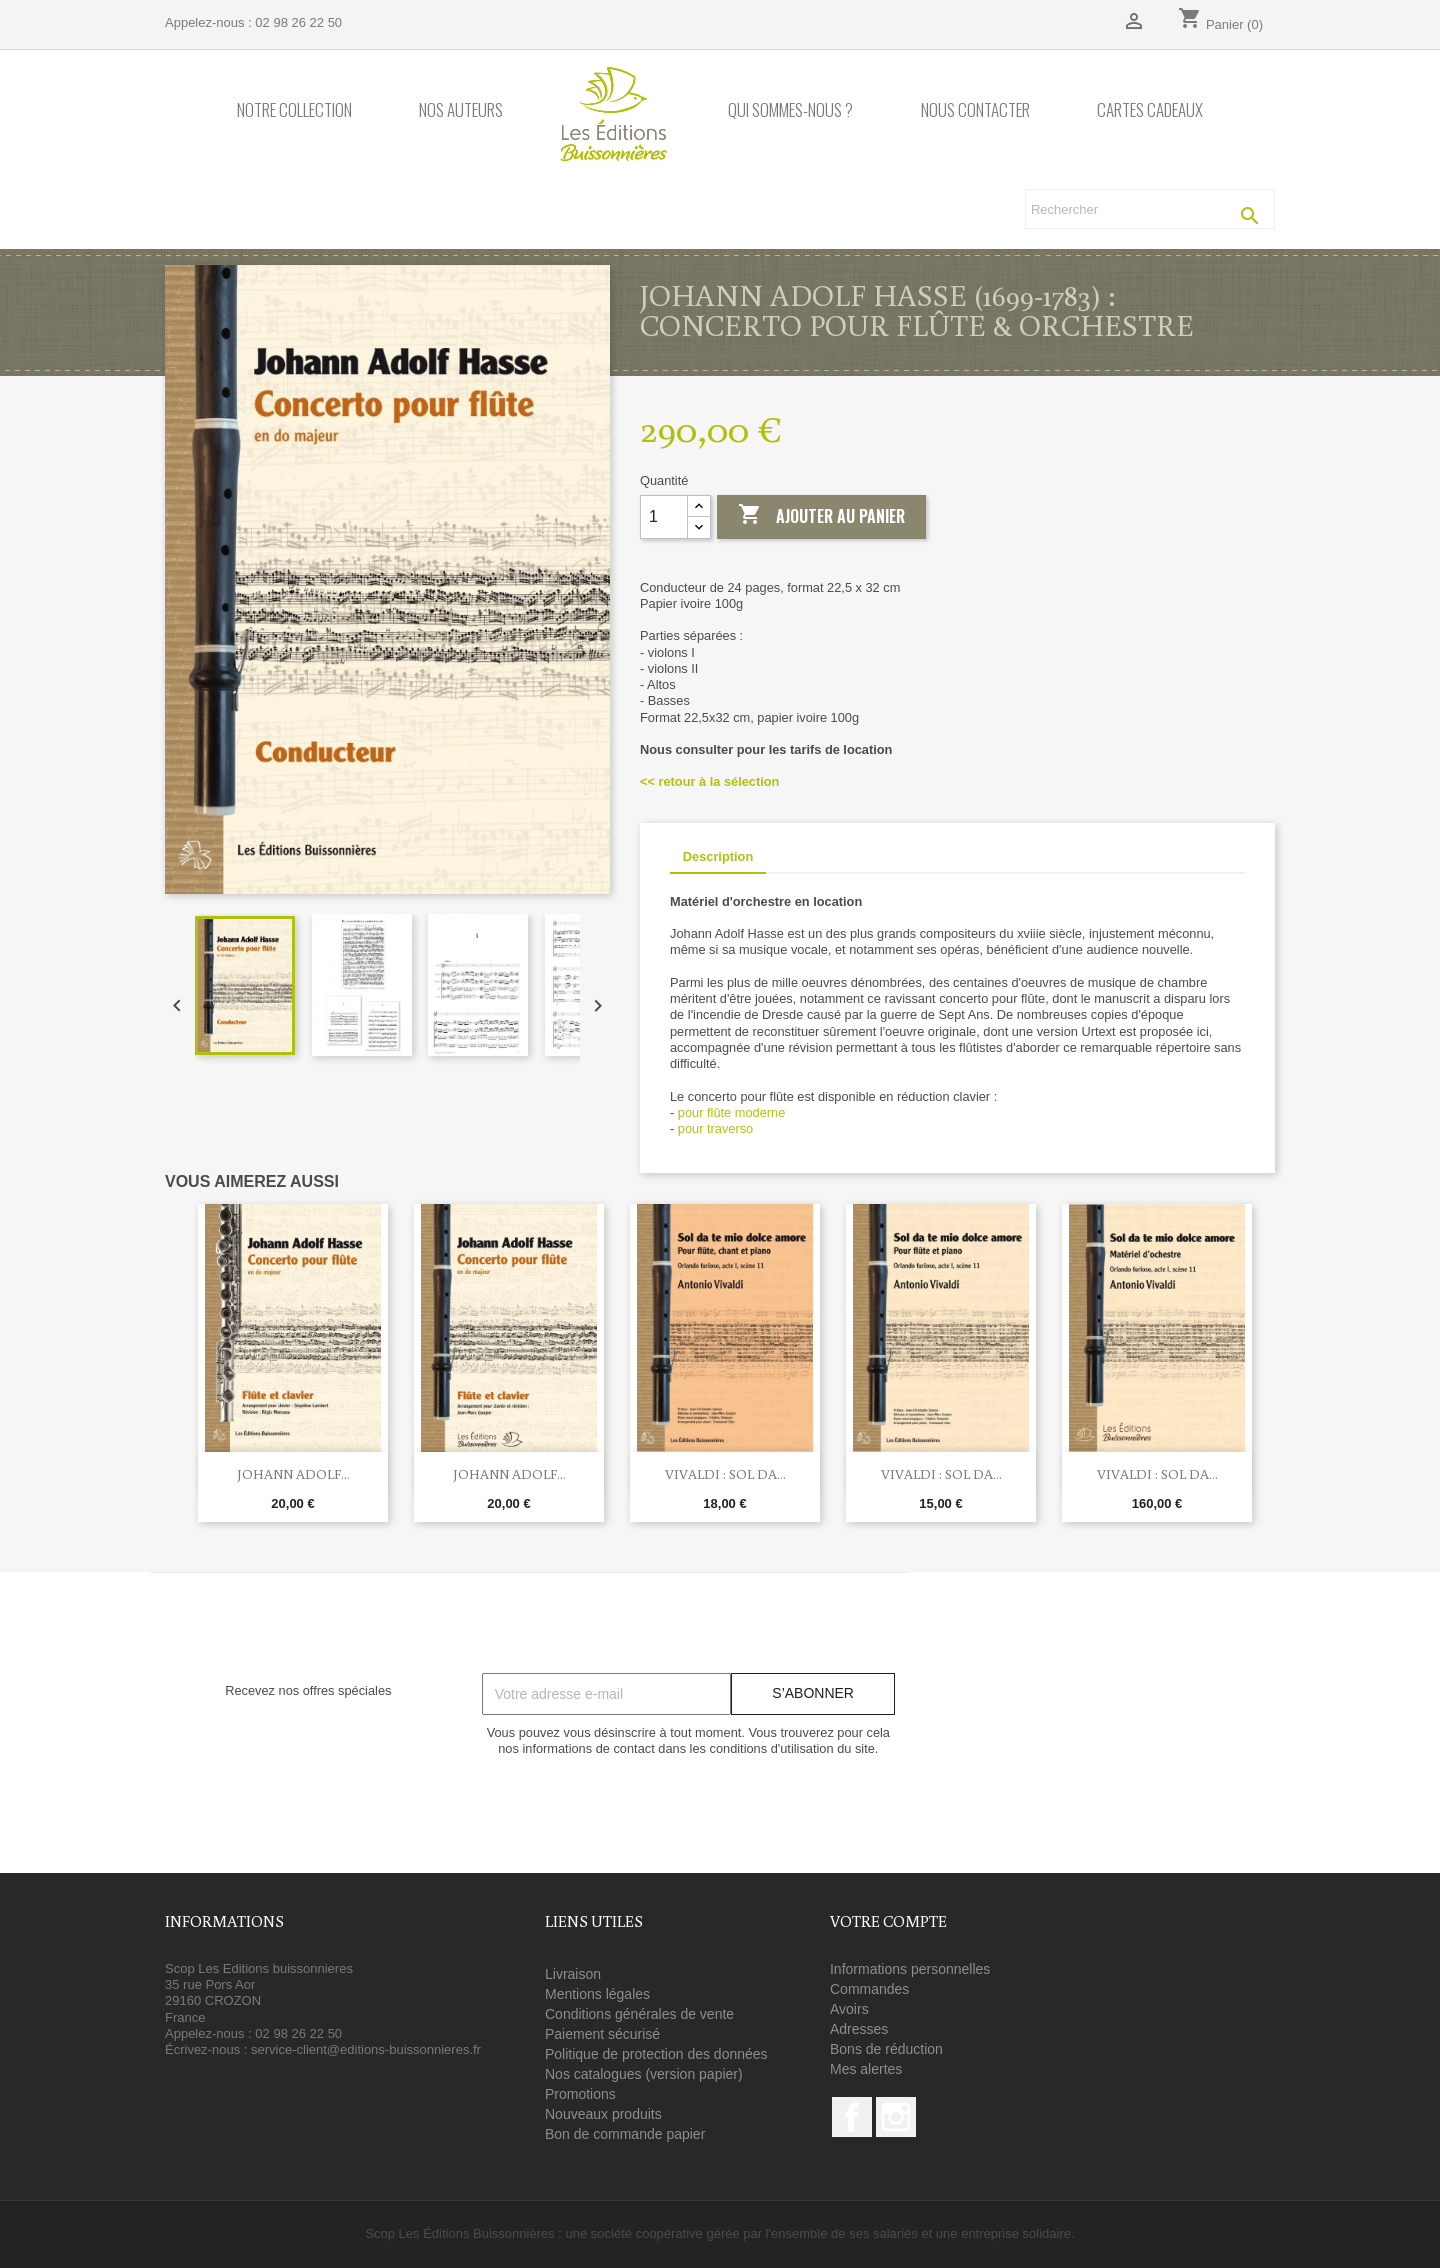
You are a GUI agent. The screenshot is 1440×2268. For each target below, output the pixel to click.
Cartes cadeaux (1150, 110)
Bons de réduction (886, 2049)
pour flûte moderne (731, 1112)
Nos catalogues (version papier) (644, 2074)
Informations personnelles (910, 1969)
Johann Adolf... (293, 1474)
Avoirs (849, 2009)
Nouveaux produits (603, 2114)
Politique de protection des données (656, 2054)
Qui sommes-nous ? (790, 110)
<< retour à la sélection (709, 781)
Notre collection (294, 110)
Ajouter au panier (821, 516)
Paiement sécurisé (602, 2034)
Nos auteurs (461, 110)
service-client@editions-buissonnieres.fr (366, 2049)
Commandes (869, 1989)
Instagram (896, 2117)
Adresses (859, 2029)
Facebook (852, 2117)
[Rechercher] (1150, 209)
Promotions (580, 2094)
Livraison (573, 1974)
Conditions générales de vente (639, 2014)
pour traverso (715, 1128)
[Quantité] (664, 517)
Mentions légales (597, 1994)
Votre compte (888, 1921)
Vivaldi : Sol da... (725, 1474)
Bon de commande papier (625, 2134)
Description (718, 856)
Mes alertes (866, 2069)
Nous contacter (975, 110)
